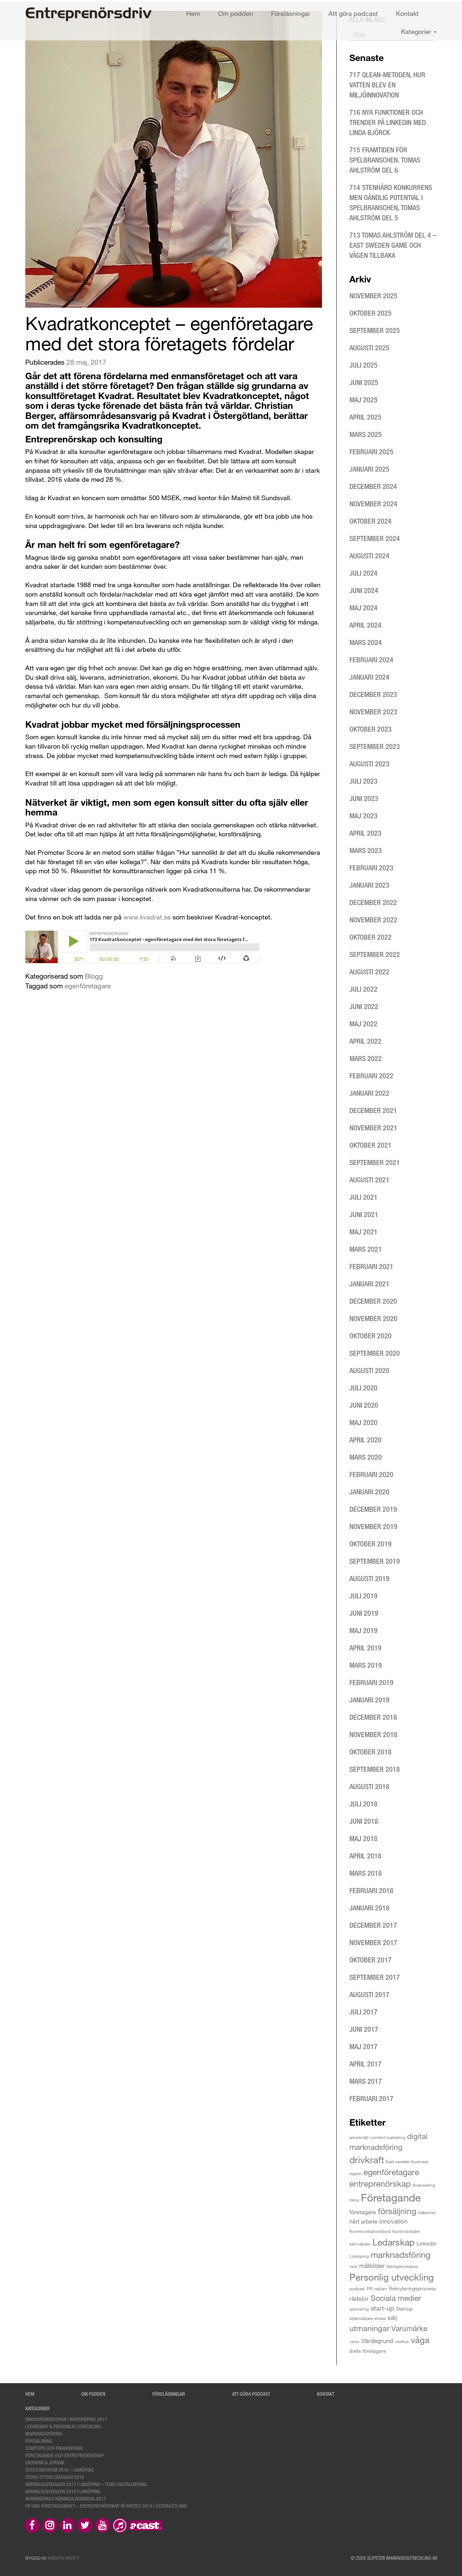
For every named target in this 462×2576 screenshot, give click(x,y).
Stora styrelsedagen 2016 (54, 2477)
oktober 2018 (370, 1752)
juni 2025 (363, 382)
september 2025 (374, 330)
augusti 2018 (369, 1786)
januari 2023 (369, 885)
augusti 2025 (369, 347)
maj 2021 (363, 1232)
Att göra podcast (353, 13)
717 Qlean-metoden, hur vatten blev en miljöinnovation (387, 84)
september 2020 (374, 1353)
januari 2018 (369, 1908)
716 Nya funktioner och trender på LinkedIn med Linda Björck (387, 122)
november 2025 (373, 295)
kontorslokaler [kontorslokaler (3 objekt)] (406, 2231)
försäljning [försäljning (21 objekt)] (397, 2211)
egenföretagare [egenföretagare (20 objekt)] (391, 2172)
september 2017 (374, 1977)
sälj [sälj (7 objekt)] (392, 2317)
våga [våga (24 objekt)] (420, 2339)
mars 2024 (365, 642)
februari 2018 (371, 1890)
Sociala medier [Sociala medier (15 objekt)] (396, 2298)
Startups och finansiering (54, 2448)
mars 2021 (365, 1249)
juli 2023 (363, 781)
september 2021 (374, 1162)
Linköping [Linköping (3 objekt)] (359, 2256)
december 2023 (373, 694)
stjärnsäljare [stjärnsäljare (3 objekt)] (360, 2318)
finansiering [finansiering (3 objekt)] (424, 2185)
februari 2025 (371, 451)
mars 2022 (365, 1058)
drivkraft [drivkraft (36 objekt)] (366, 2159)
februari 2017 (371, 2098)
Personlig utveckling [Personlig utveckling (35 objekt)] (391, 2277)
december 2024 (373, 486)
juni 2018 (363, 1821)
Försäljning (38, 2441)
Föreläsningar (290, 13)
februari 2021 (371, 1266)
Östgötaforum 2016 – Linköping (59, 2470)
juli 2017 (363, 2012)
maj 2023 (363, 815)
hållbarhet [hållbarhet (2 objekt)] (426, 2212)
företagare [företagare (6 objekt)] (362, 2211)
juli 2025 (363, 365)
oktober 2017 (370, 1960)
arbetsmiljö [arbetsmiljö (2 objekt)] (359, 2137)
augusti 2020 (369, 1370)
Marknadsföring (43, 2433)
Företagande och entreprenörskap (64, 2455)
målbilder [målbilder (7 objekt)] (372, 2265)
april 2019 (365, 1648)
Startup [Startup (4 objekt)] (404, 2309)
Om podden (235, 13)
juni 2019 (363, 1613)
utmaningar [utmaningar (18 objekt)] (369, 2328)
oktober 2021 (370, 1145)
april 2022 (365, 1041)
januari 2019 (369, 1700)
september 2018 (374, 1769)
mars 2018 (365, 1873)
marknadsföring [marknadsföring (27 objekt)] (401, 2254)
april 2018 (365, 1856)
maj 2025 (363, 399)
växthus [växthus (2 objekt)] (402, 2341)
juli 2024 (363, 573)
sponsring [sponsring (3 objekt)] (359, 2309)
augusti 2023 (369, 763)
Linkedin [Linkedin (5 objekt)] (426, 2243)
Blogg (94, 976)
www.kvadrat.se (147, 917)
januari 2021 (369, 1284)
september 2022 (374, 954)
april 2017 (365, 2064)
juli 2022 (363, 989)
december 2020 (373, 1301)
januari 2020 (369, 1492)
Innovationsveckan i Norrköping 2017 (66, 2419)
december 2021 (373, 1110)
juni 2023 (363, 798)
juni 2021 (363, 1214)
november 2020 (373, 1318)
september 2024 (374, 538)
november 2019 (373, 1526)
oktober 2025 (370, 313)
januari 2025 (369, 469)
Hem (193, 13)
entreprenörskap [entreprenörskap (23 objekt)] (380, 2183)
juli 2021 (363, 1197)
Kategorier (419, 31)
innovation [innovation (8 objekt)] (393, 2221)
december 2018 (373, 1717)
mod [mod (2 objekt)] (353, 2266)
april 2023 (365, 833)
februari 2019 (371, 1682)
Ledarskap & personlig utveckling (63, 2426)
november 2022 (373, 919)
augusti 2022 (369, 971)
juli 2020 (363, 1388)
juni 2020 (363, 1405)
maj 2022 (363, 1023)
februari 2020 (371, 1474)
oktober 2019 (370, 1544)
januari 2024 (369, 677)
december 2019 (373, 1509)
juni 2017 (363, 2029)
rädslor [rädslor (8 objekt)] (359, 2298)
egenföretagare (88, 986)
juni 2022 (363, 1006)
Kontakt (407, 13)
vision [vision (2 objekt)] (354, 2341)
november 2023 (373, 711)
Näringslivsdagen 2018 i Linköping (62, 2491)
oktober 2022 (370, 937)
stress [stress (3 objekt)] (380, 2318)
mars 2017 (365, 2081)
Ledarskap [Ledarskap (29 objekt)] (393, 2241)
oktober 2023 (370, 729)
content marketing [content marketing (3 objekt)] (387, 2137)
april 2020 (365, 1440)
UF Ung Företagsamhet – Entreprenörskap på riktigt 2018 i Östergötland (106, 2506)
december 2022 (373, 902)
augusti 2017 (369, 1994)
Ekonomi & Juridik (44, 2462)
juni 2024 (363, 590)
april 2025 (365, 417)
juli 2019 (363, 1596)
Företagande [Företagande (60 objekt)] (391, 2197)
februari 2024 (371, 659)
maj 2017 (363, 2046)
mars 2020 (365, 1457)
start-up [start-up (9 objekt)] (382, 2308)
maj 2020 (363, 1422)
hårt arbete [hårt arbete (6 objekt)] (363, 2221)
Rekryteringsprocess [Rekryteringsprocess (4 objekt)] (412, 2288)
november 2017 (373, 1942)
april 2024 (365, 625)
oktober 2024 (370, 521)
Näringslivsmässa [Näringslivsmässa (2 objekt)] (402, 2266)
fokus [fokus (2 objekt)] (354, 2200)
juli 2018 (363, 1804)
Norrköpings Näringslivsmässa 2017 (65, 2498)
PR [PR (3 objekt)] (369, 2288)
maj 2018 (363, 1838)
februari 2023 (371, 867)
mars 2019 (365, 1665)
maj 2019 (363, 1630)
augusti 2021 (369, 1180)
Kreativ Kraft (63, 2558)
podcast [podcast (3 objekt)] (357, 2288)
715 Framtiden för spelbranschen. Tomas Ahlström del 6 (384, 160)
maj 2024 (363, 607)
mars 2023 (365, 850)
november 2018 (373, 1734)
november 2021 (373, 1128)
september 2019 (374, 1561)
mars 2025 (365, 434)
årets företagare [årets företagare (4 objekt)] (367, 2351)
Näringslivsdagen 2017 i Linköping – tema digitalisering (86, 2484)
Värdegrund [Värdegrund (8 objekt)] (377, 2341)
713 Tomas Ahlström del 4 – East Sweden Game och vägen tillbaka (392, 245)
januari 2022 (369, 1093)
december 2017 (373, 1925)
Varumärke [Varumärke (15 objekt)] (409, 2328)
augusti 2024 (369, 555)
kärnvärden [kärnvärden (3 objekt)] (360, 2244)
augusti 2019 (369, 1578)
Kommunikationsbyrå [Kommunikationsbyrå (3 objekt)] (370, 2231)
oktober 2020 (370, 1336)
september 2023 (374, 746)
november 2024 (373, 503)
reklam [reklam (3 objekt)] (380, 2288)
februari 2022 (371, 1075)
